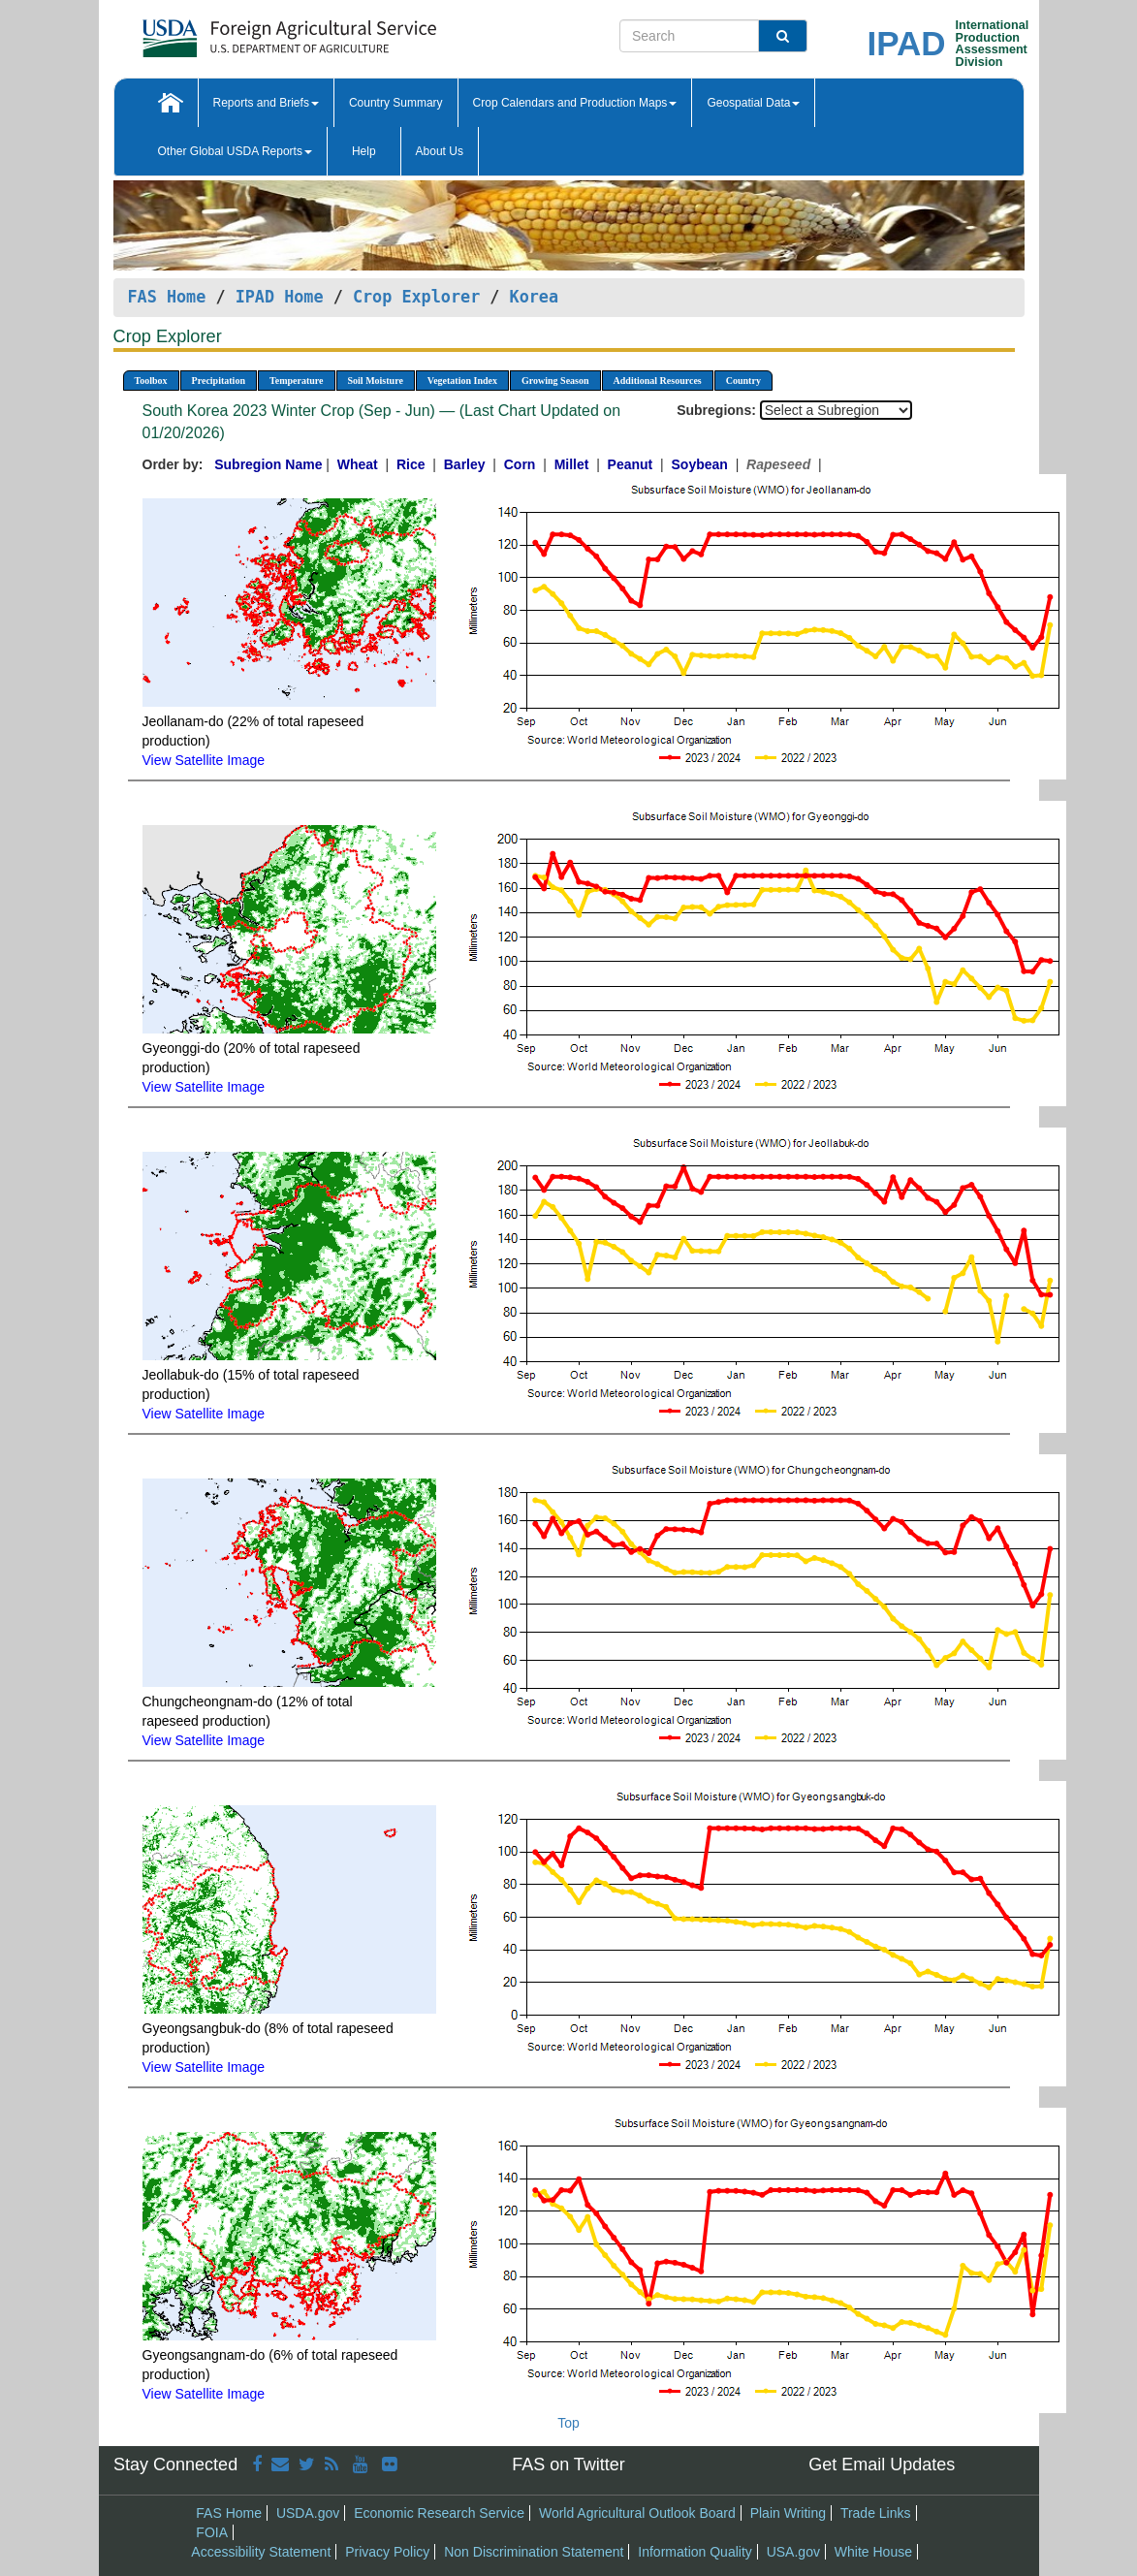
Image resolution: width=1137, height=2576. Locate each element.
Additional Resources (658, 380)
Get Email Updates (881, 2464)
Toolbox (151, 380)
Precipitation (218, 380)
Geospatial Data (753, 103)
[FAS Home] (240, 31)
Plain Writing (788, 2513)
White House (873, 2552)
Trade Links (875, 2513)
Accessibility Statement (261, 2552)
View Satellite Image (204, 760)
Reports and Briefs (266, 103)
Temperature (296, 380)
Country (743, 380)
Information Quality (695, 2552)
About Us (439, 151)
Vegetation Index (462, 380)
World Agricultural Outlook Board (637, 2513)
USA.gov (793, 2552)
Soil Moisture (375, 380)
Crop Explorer (416, 296)
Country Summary (396, 103)
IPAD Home (280, 296)
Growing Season (555, 380)
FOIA (212, 2532)
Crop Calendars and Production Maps (575, 103)
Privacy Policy (387, 2552)
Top (568, 2423)
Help (364, 151)
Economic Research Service (439, 2513)
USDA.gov (307, 2513)
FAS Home (167, 296)
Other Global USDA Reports (235, 151)
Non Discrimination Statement (533, 2552)
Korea (534, 296)
